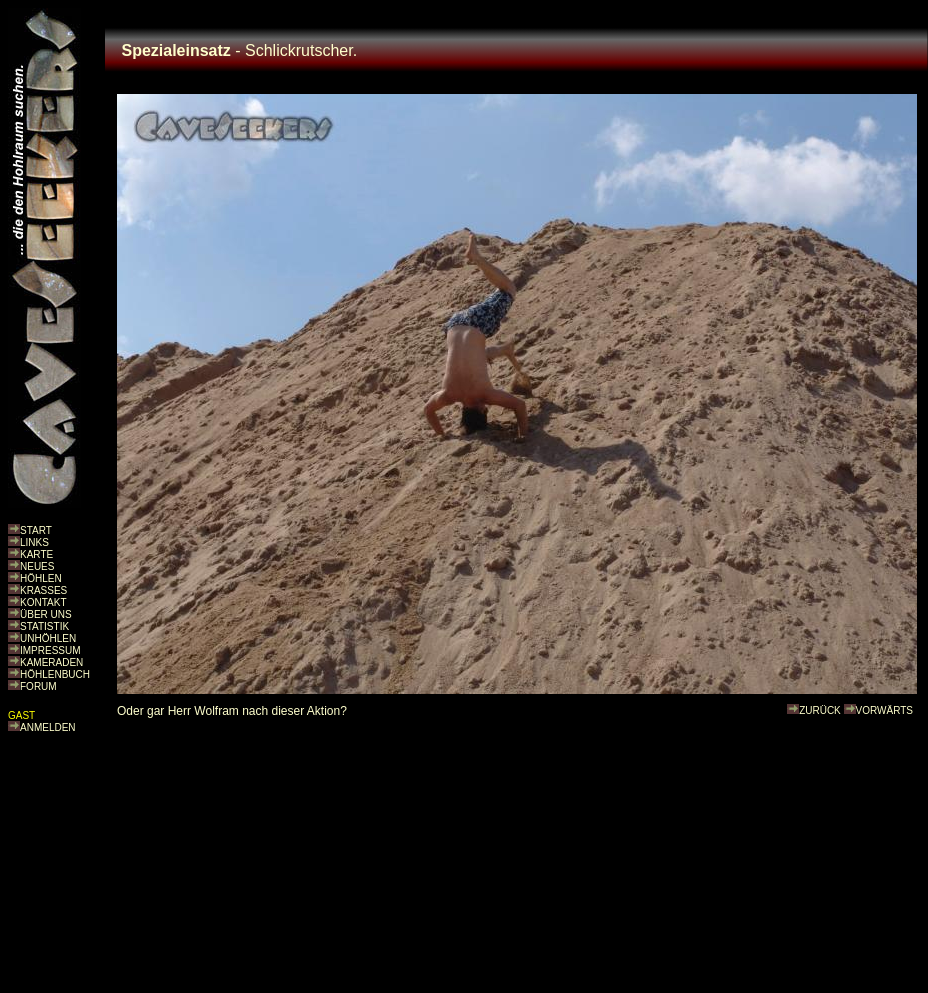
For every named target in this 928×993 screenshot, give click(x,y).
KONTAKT (43, 602)
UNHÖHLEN (48, 638)
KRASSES (43, 590)
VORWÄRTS (884, 710)
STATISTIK (44, 626)
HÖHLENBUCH (55, 674)
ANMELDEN (48, 727)
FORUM (38, 686)
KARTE (36, 554)
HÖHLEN (41, 578)
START (36, 530)
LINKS (34, 542)
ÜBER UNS (46, 614)
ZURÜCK (820, 710)
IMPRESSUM (50, 650)
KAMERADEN (51, 662)
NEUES (37, 566)
